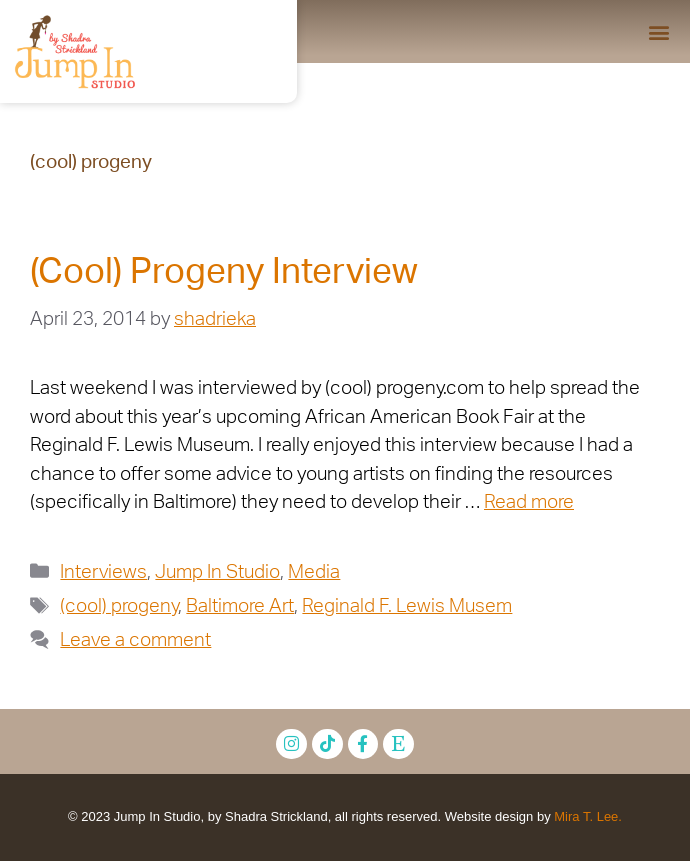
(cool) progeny (119, 606)
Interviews (103, 572)
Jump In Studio (217, 572)
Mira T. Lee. (588, 816)
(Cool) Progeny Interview (224, 272)
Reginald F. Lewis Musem (407, 606)
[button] (658, 31)
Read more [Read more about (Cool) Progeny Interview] (529, 502)
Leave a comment (135, 640)
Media (314, 572)
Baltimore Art (240, 606)
